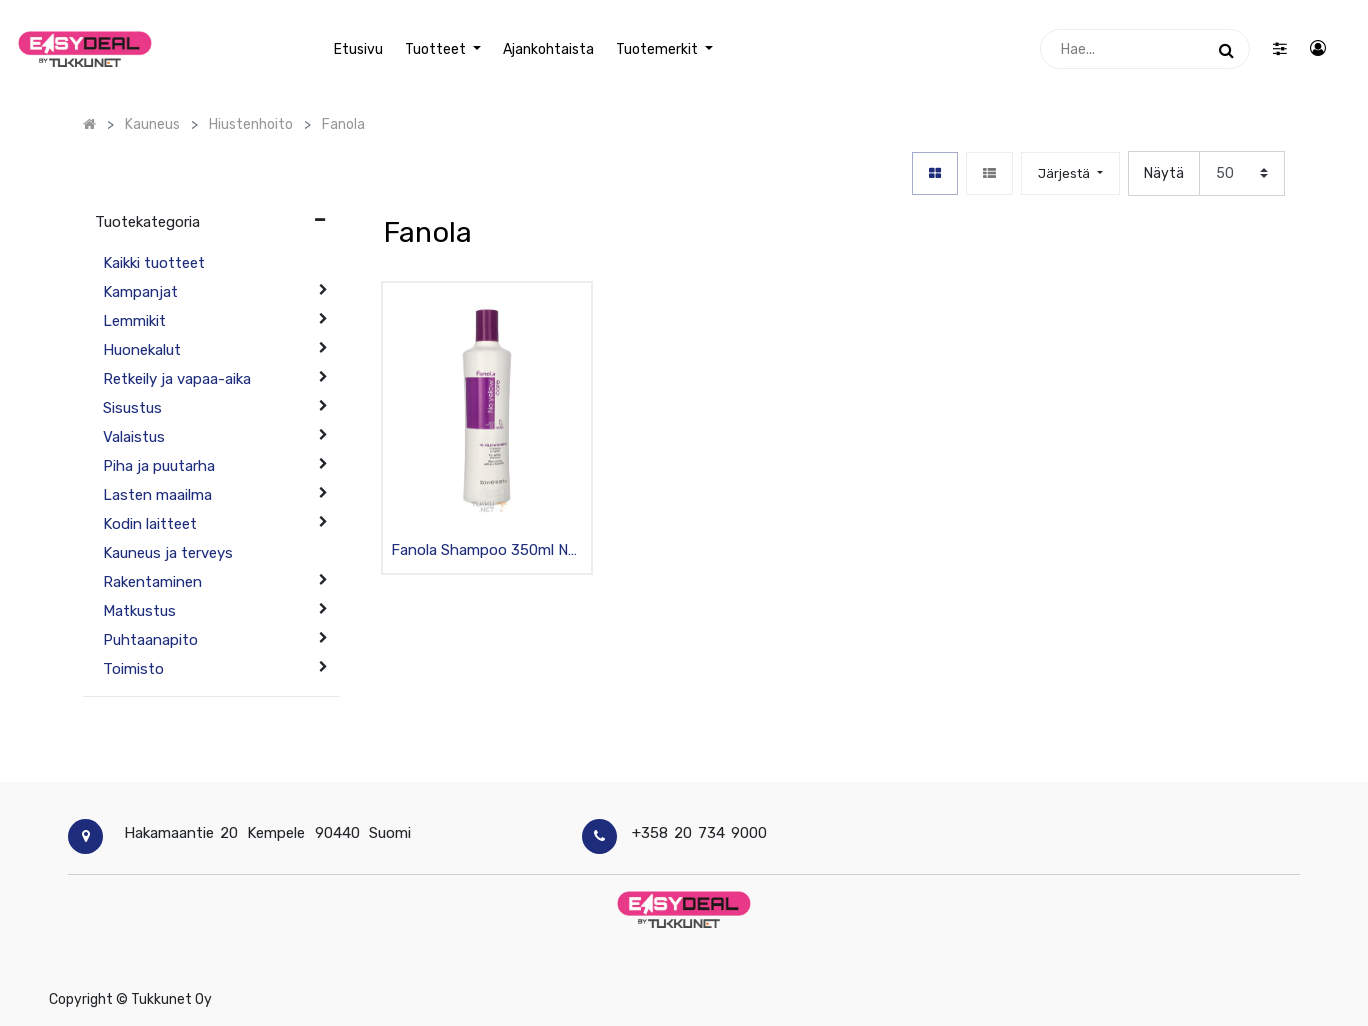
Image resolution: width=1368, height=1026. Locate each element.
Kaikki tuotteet (154, 263)
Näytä (1164, 173)
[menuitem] (358, 49)
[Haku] (1226, 49)
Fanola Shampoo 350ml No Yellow (484, 551)
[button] (1070, 173)
